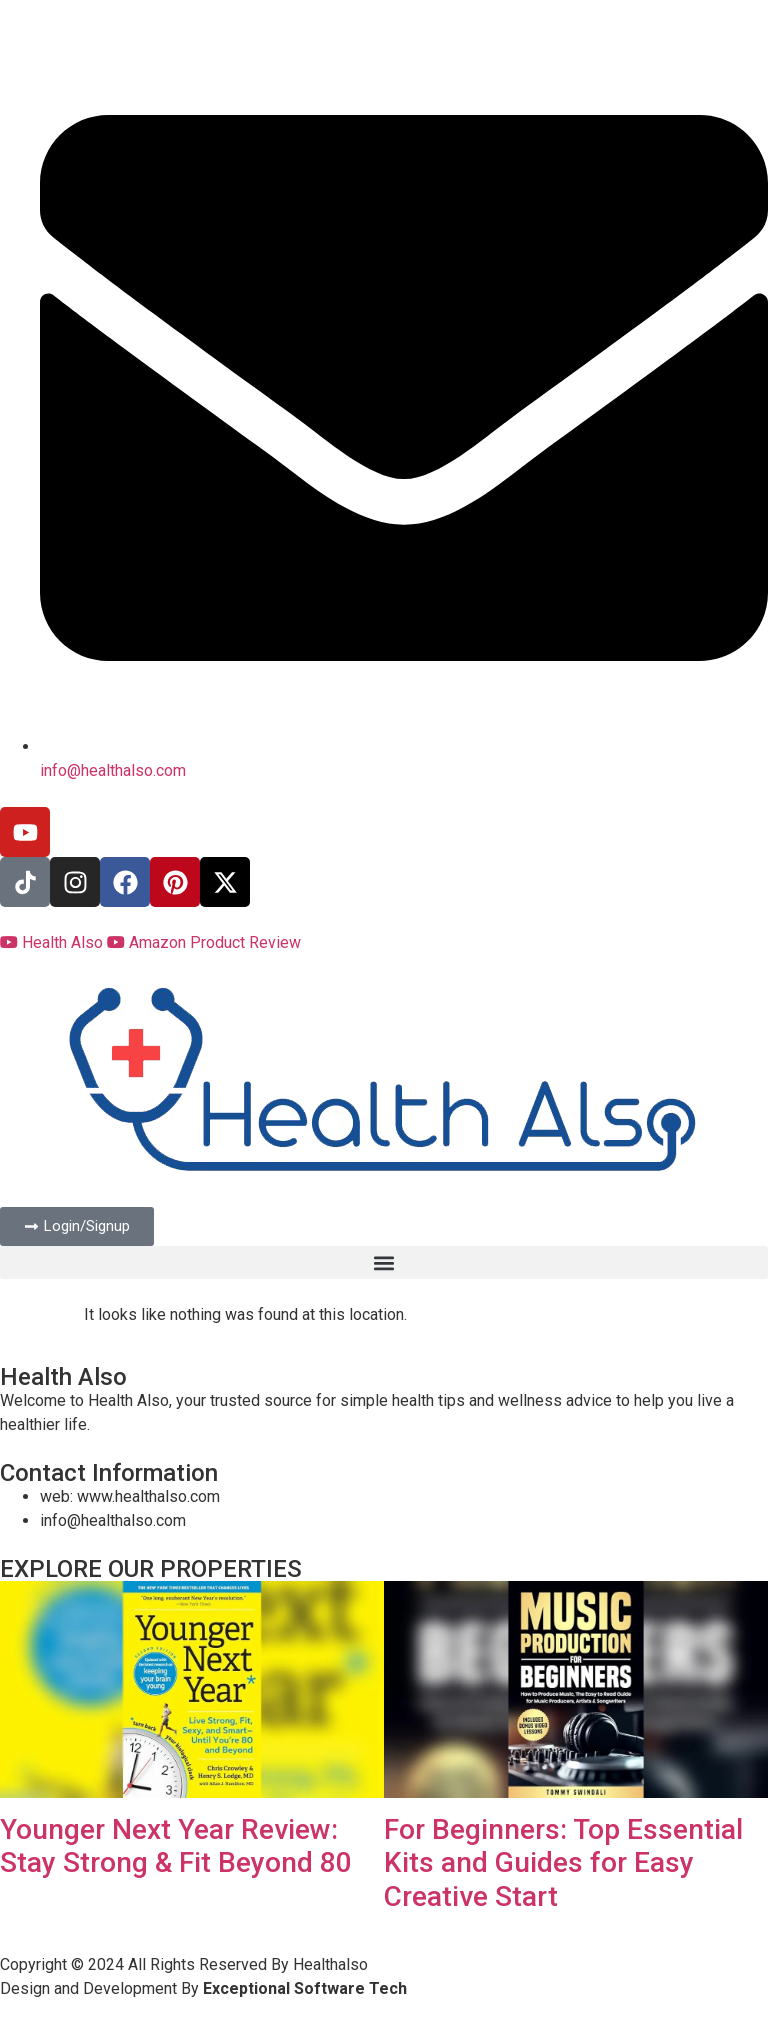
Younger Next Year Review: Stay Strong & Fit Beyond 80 (176, 1846)
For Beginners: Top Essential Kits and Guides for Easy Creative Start (563, 1863)
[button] (384, 1262)
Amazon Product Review (204, 942)
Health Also (53, 942)
